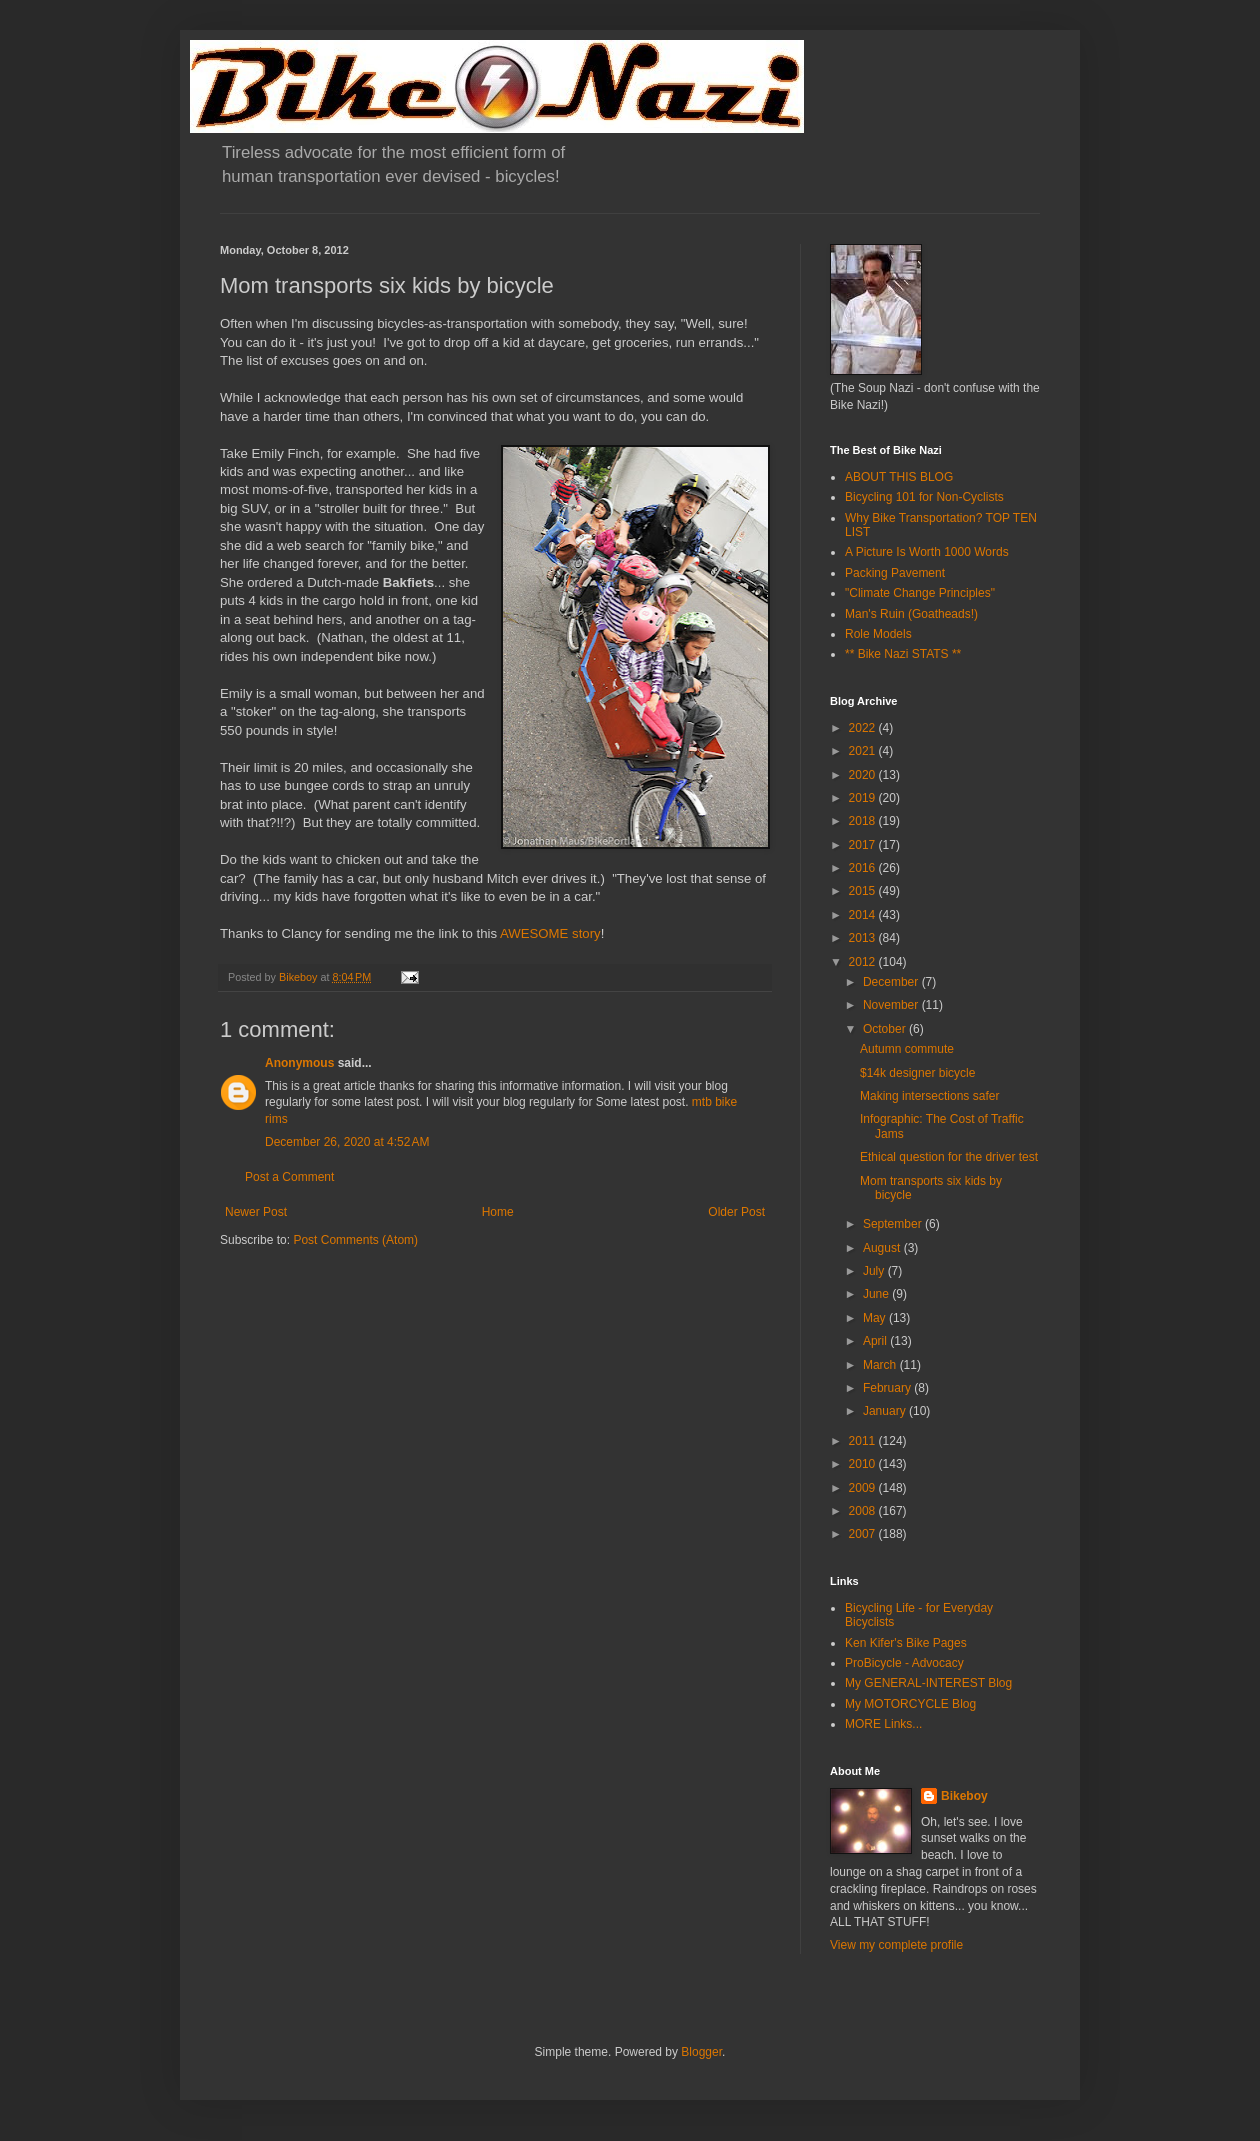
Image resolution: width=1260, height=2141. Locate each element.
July (875, 1271)
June (877, 1294)
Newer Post (256, 1212)
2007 (864, 1534)
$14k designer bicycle (917, 1073)
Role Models (878, 634)
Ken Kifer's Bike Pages (906, 1643)
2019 (864, 798)
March (881, 1365)
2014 (864, 915)
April (876, 1341)
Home (498, 1212)
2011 (864, 1441)
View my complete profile (896, 1945)
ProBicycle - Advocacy (904, 1663)
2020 (864, 775)
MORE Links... (883, 1724)
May (876, 1318)
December (892, 982)
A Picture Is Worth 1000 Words (927, 552)
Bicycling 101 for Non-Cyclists (924, 497)
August (883, 1248)
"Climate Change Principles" (920, 593)
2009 (864, 1488)
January (886, 1411)
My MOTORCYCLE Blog (910, 1704)
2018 (864, 821)
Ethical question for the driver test (949, 1157)
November (892, 1005)
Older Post (736, 1212)
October (886, 1029)
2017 (864, 845)
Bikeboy (964, 1796)
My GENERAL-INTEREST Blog (928, 1683)
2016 (864, 868)
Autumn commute (907, 1049)
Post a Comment (289, 1177)
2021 (864, 751)
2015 (864, 891)
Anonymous (299, 1063)
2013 (864, 938)
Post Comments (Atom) (355, 1240)
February (888, 1388)
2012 (864, 962)
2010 (864, 1464)
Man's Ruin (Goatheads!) (911, 614)
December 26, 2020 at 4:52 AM (347, 1142)
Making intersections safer (929, 1096)
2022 (864, 728)
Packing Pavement (895, 573)
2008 (864, 1511)
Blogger (701, 2052)
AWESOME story (550, 933)
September (894, 1224)
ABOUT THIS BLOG (899, 477)
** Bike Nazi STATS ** (903, 654)
